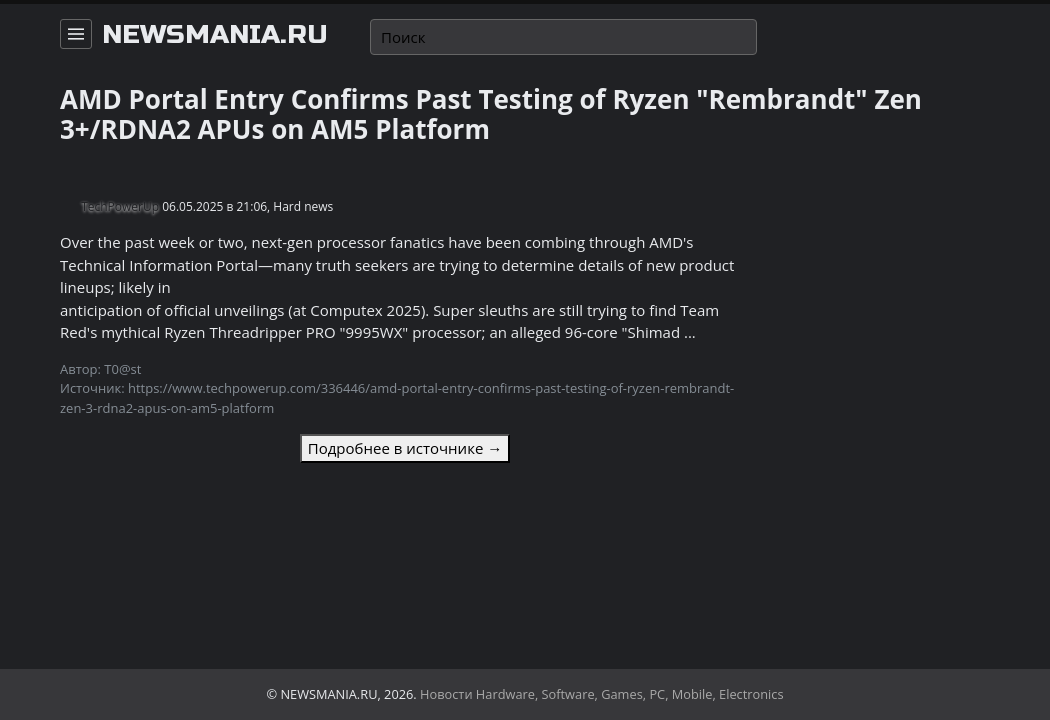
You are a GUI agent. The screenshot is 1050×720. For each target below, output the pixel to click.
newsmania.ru (215, 35)
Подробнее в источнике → (405, 448)
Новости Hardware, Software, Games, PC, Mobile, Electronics (602, 694)
